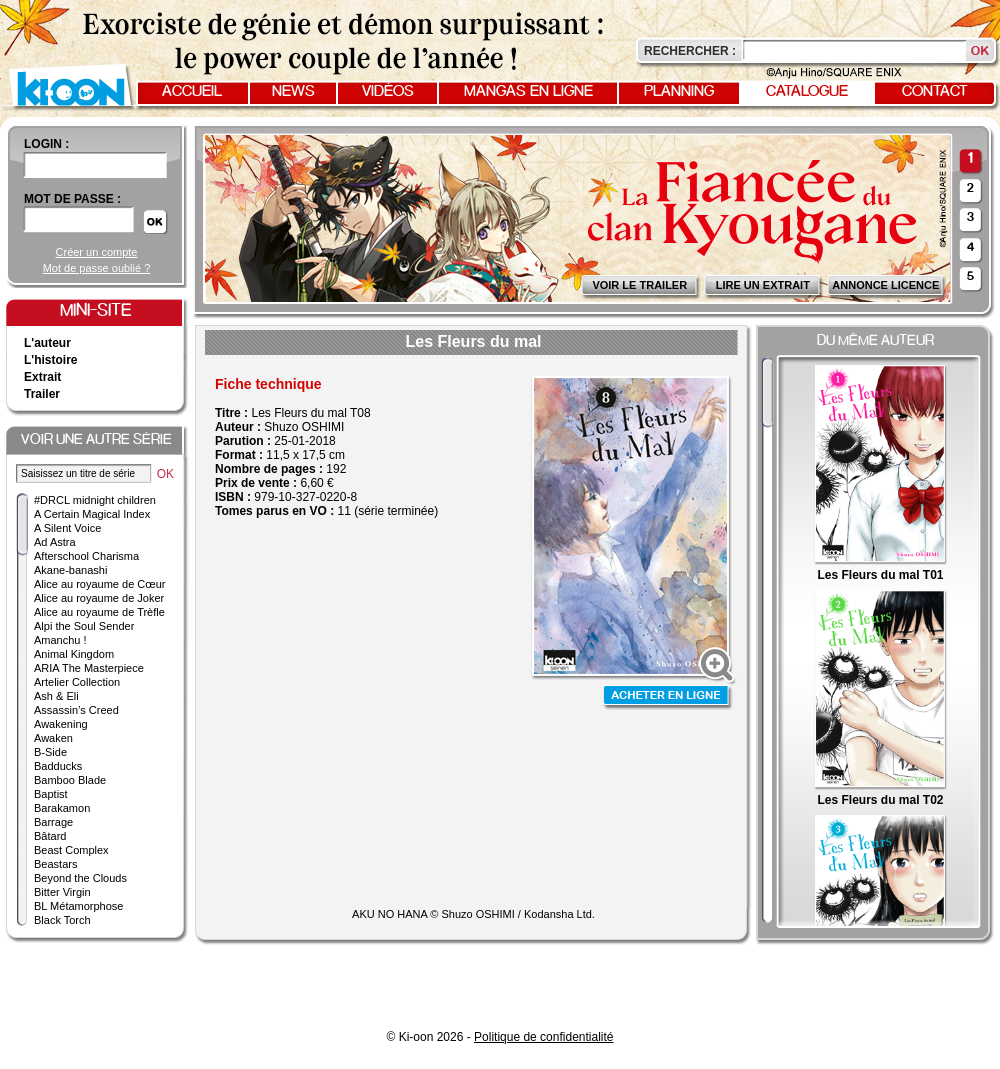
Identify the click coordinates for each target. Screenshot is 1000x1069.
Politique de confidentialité (543, 1037)
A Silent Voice (67, 528)
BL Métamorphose (78, 906)
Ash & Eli (56, 696)
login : (46, 144)
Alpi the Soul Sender (84, 626)
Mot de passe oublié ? (97, 268)
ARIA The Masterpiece (89, 668)
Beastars (55, 864)
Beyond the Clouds (80, 878)
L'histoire (51, 360)
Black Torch (62, 920)
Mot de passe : (72, 199)
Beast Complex (71, 850)
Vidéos (388, 92)
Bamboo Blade (70, 780)
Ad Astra (55, 542)
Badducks (58, 766)
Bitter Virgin (62, 892)
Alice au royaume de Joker (99, 598)
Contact (935, 92)
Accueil (192, 92)
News (293, 92)
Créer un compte (97, 252)
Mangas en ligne (528, 92)
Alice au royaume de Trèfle (99, 612)
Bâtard (50, 836)
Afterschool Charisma (86, 556)
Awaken (53, 738)
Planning (679, 92)
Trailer (42, 394)
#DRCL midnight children (95, 500)
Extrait (42, 377)
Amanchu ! (60, 640)
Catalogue (807, 92)
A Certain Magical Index (92, 514)
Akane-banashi (70, 570)
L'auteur (47, 343)
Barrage (53, 822)
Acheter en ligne (668, 697)
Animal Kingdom (74, 654)
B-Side (50, 752)
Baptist (51, 794)
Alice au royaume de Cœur (99, 584)
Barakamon (62, 808)
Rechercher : (690, 51)
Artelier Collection (77, 682)
